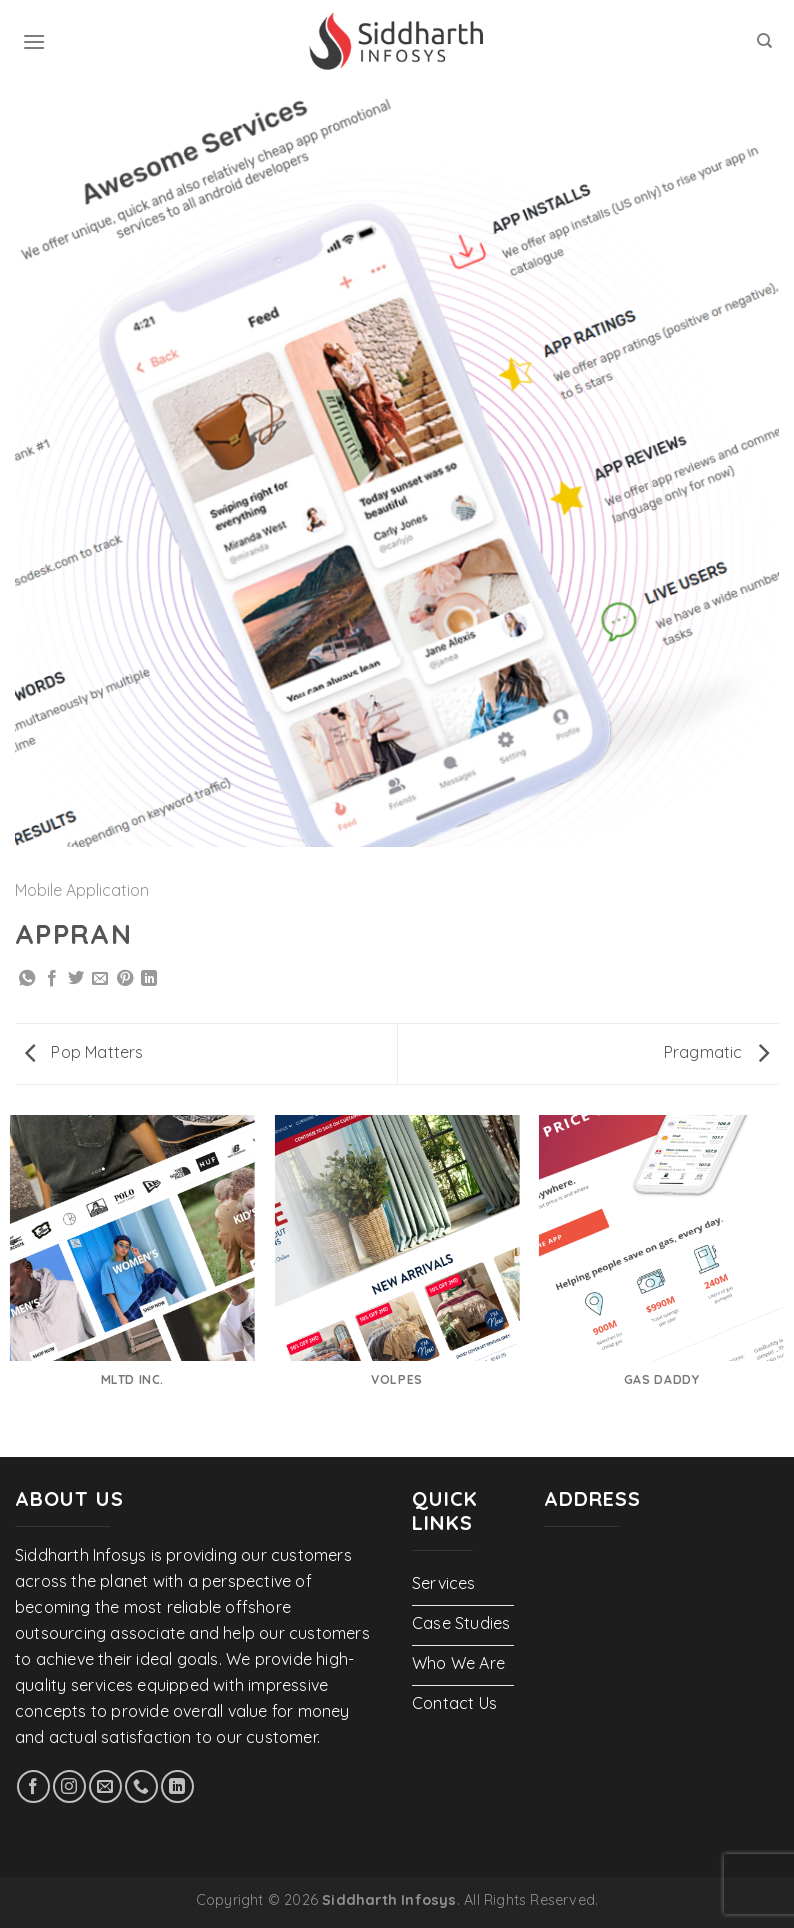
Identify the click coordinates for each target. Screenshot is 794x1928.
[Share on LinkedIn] (149, 979)
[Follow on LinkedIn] (177, 1786)
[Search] (764, 41)
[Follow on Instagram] (69, 1786)
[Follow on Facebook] (33, 1786)
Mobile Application (82, 890)
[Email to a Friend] (100, 979)
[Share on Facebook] (52, 979)
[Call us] (141, 1786)
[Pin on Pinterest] (125, 979)
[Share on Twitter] (76, 979)
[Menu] (34, 41)
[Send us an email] (105, 1786)
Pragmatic (716, 1052)
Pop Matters (84, 1052)
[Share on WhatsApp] (27, 979)
